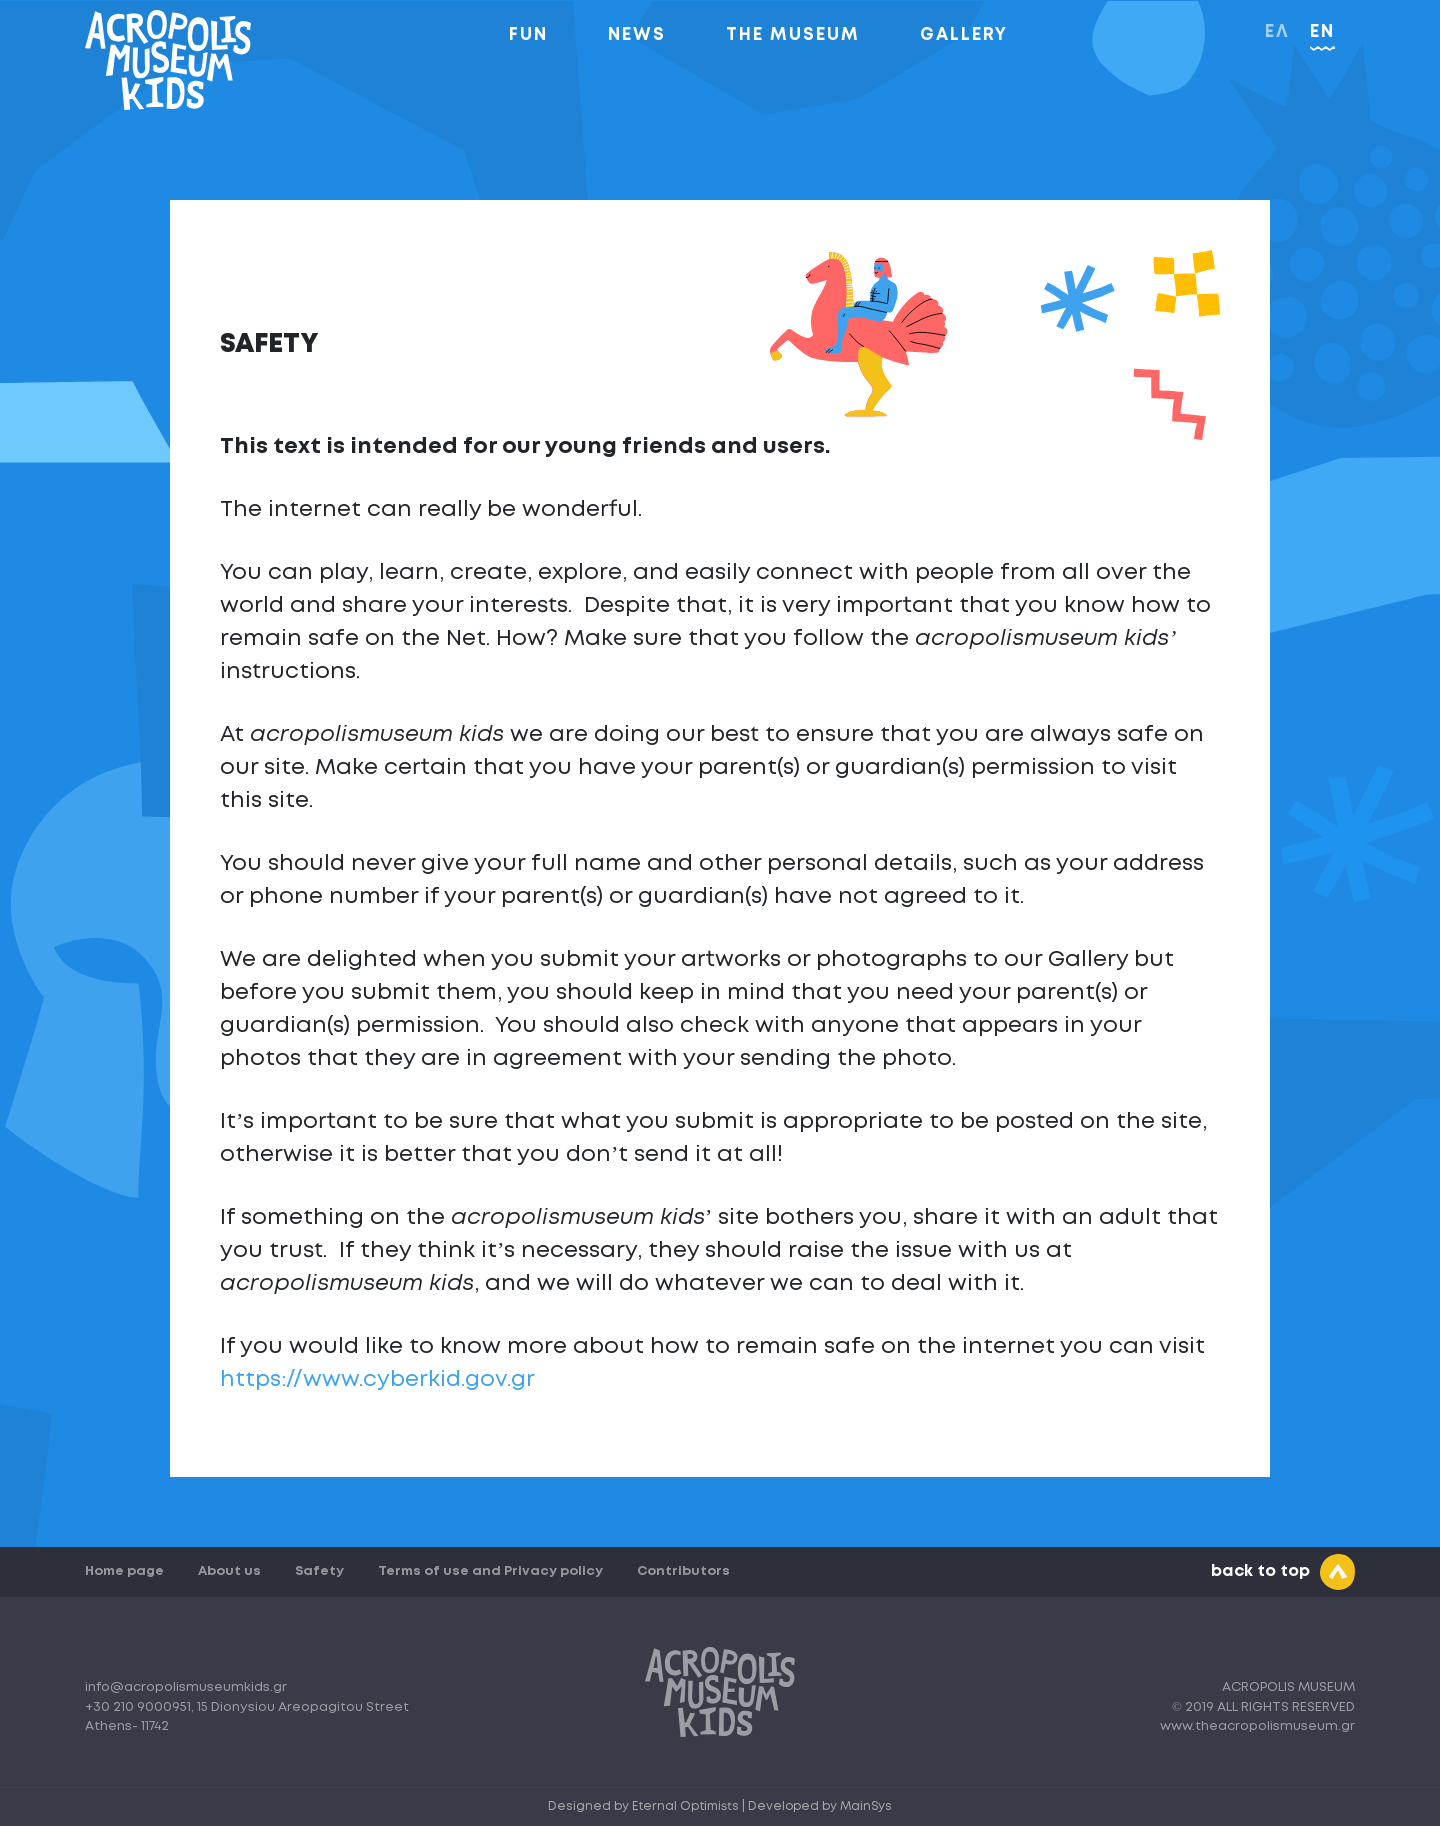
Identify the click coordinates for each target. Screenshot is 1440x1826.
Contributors (683, 1571)
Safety (319, 1571)
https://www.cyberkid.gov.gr (377, 1380)
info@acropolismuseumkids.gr (186, 1687)
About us (229, 1571)
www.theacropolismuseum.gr (1257, 1726)
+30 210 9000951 (138, 1707)
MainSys (866, 1806)
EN (1322, 32)
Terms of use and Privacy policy (490, 1571)
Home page (124, 1571)
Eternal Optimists (687, 1806)
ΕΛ (1277, 32)
